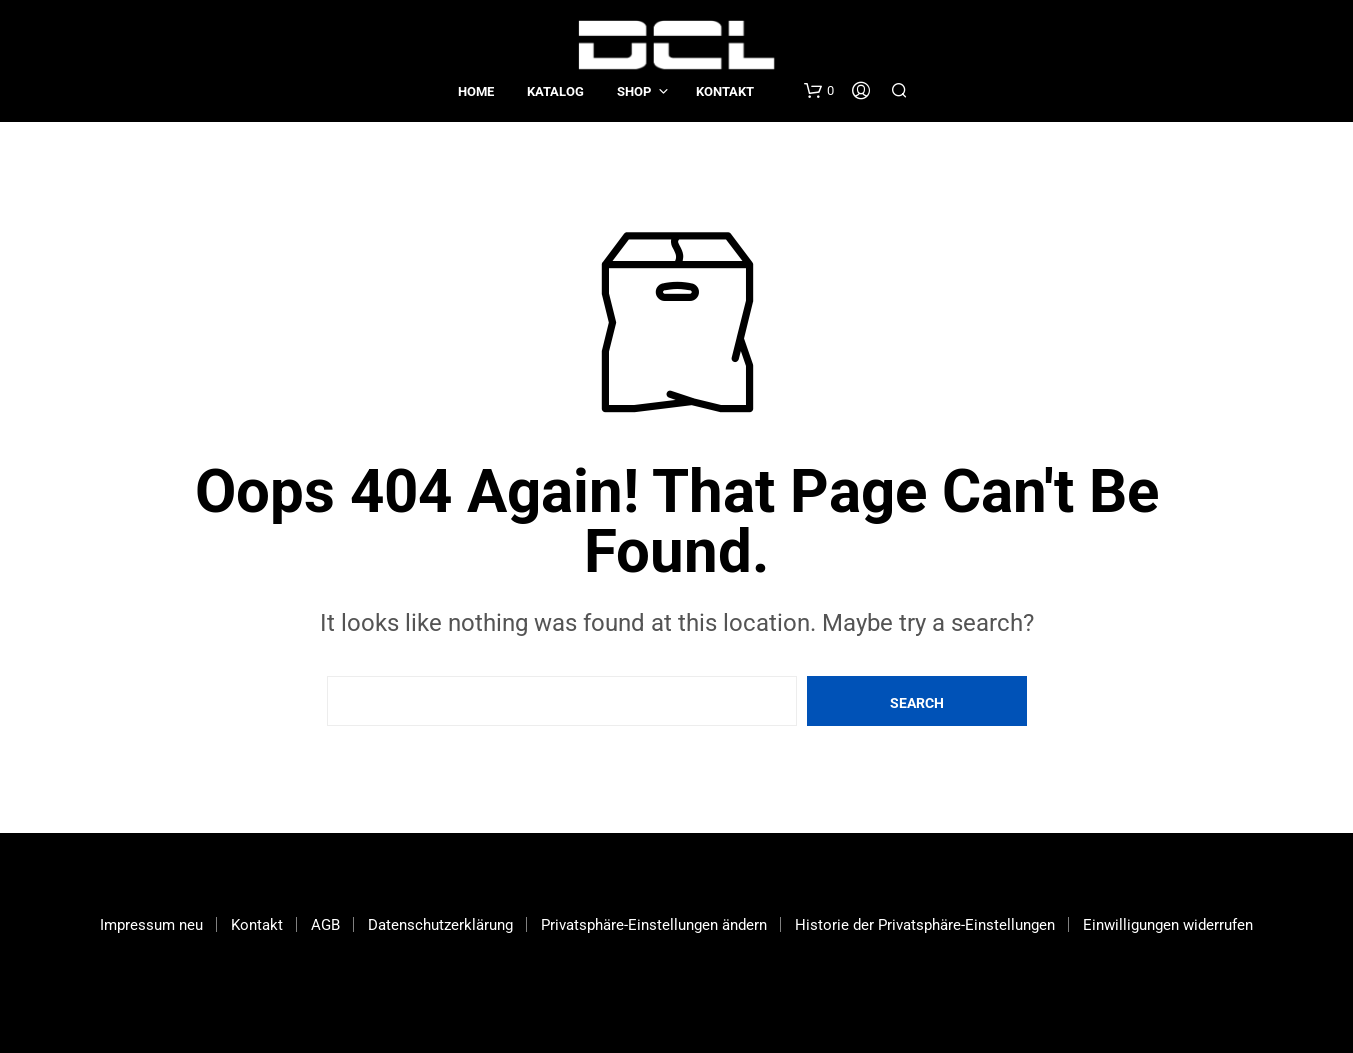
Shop (634, 91)
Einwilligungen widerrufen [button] (1168, 925)
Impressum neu (151, 925)
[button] (819, 91)
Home (476, 91)
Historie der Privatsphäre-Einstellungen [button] (925, 925)
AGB (325, 925)
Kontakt (725, 91)
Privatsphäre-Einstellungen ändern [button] (654, 925)
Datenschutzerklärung (440, 925)
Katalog (555, 91)
